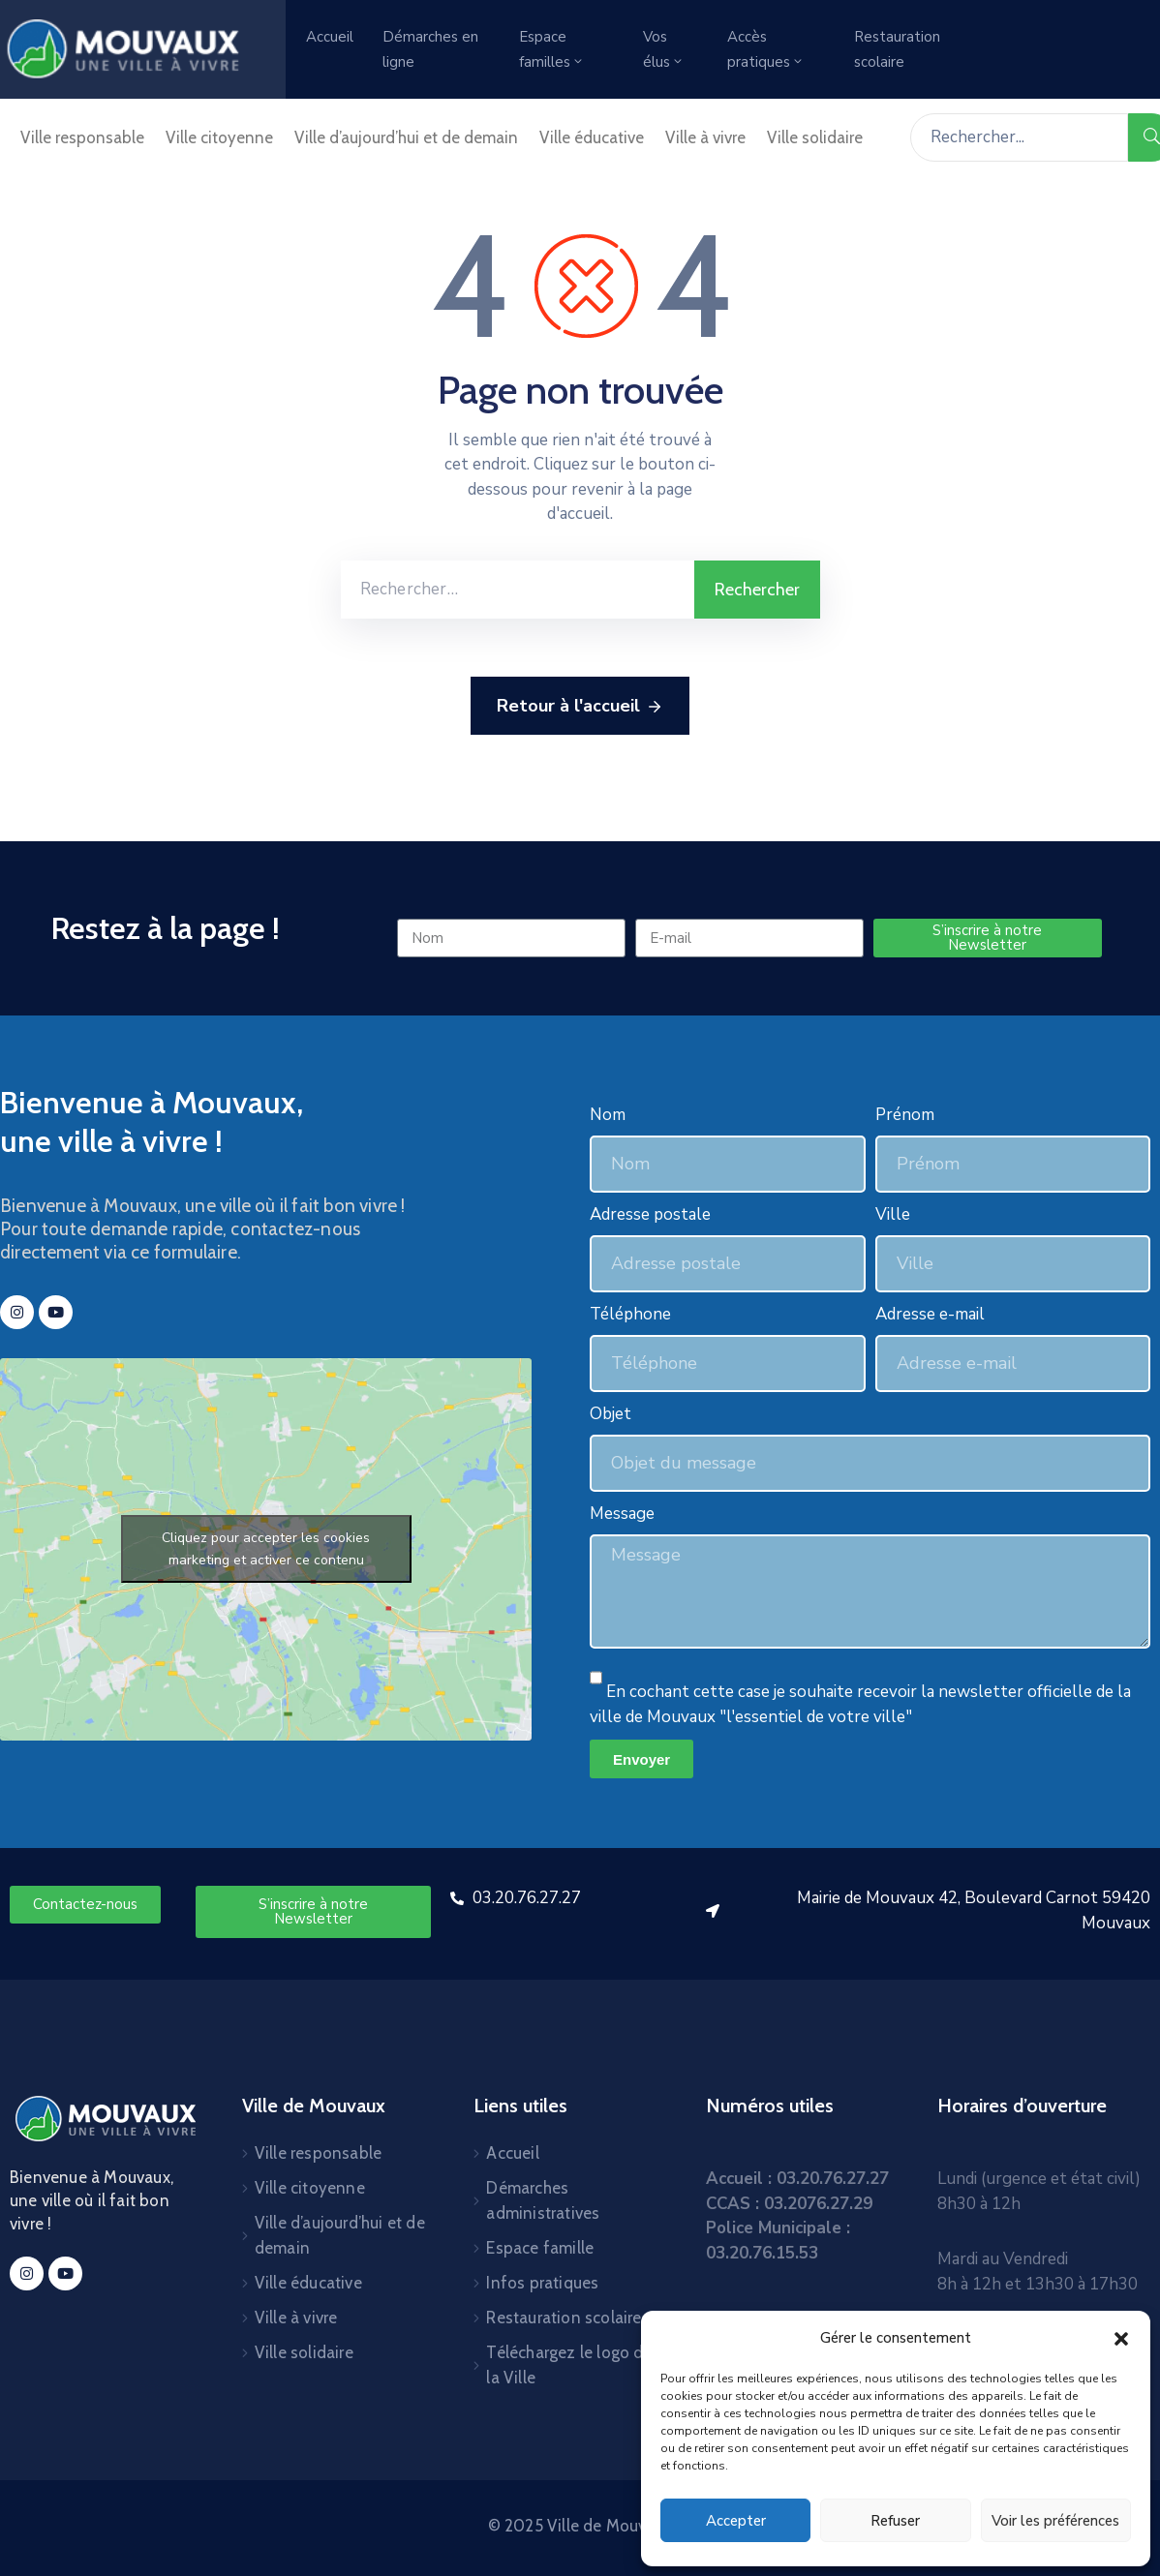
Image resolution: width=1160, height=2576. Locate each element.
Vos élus (664, 49)
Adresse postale (650, 1214)
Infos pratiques (542, 2282)
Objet (610, 1414)
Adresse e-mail (930, 1314)
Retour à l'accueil (580, 706)
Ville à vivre (705, 137)
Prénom (904, 1115)
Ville (892, 1214)
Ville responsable (82, 137)
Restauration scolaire (897, 49)
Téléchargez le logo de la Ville (569, 2365)
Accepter (736, 2521)
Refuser (895, 2521)
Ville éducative (591, 137)
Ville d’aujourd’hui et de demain (406, 137)
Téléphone (630, 1314)
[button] (1121, 2338)
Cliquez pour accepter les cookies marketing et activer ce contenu (266, 1549)
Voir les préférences (1055, 2521)
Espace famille (540, 2248)
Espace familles (552, 49)
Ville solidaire (815, 137)
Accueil (329, 36)
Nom (608, 1115)
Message (622, 1513)
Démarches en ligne (430, 49)
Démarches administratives (542, 2200)
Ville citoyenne (219, 137)
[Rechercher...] (1019, 137)
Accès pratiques (766, 49)
